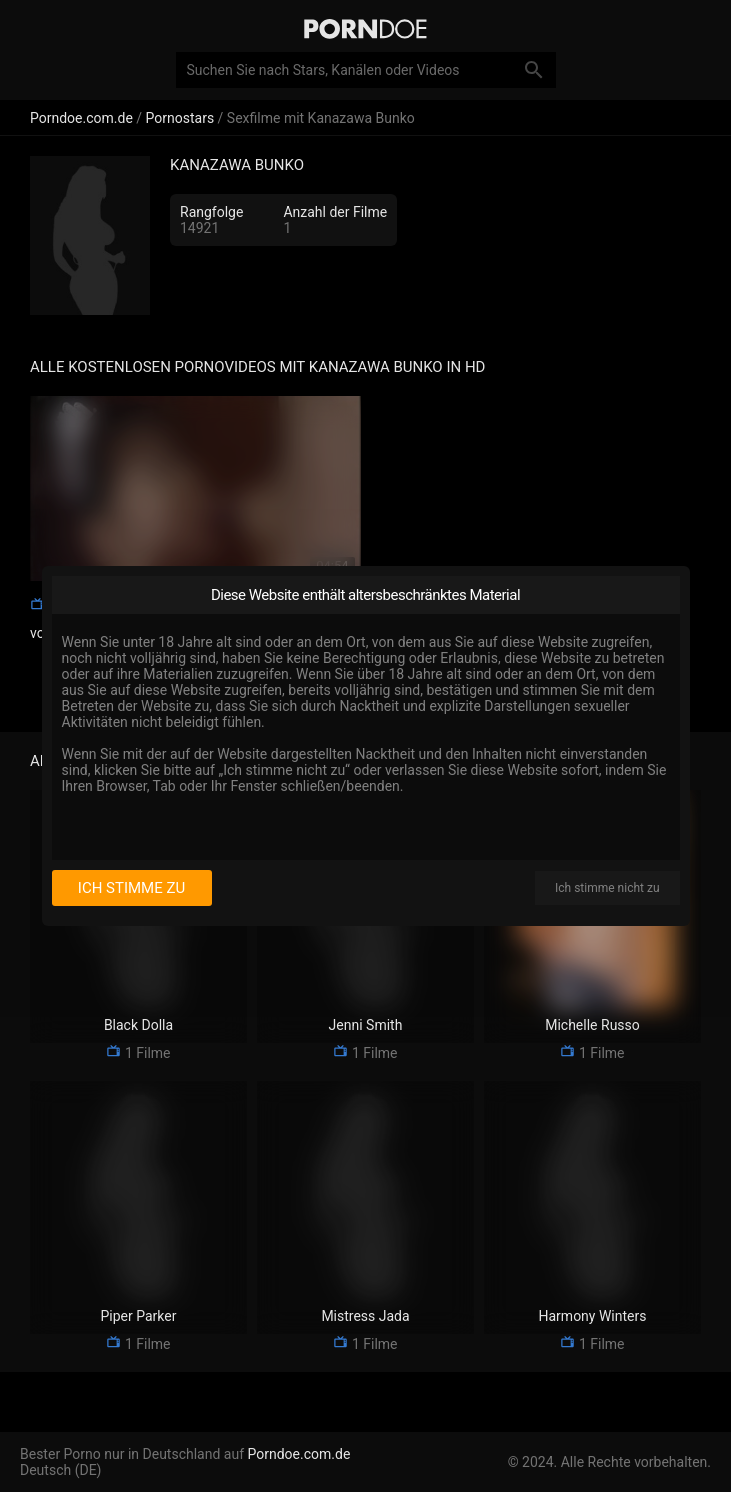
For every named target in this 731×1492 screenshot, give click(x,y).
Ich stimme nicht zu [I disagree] (607, 888)
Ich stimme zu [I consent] (131, 888)
